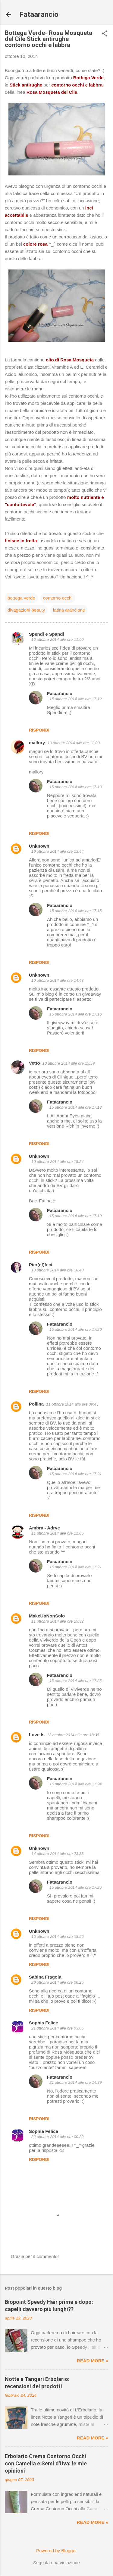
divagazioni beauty (26, 610)
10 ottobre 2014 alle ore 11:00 (57, 639)
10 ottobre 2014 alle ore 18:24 (57, 1161)
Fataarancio (38, 14)
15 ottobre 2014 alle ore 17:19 (75, 1216)
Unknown (39, 846)
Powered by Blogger (56, 2550)
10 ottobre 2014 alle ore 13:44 (57, 851)
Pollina (36, 1403)
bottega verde (21, 597)
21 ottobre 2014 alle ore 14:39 (75, 2082)
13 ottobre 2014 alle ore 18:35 (73, 1735)
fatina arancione (69, 610)
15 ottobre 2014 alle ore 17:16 (75, 1014)
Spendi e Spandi (46, 634)
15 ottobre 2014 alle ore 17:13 (75, 787)
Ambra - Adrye (44, 1527)
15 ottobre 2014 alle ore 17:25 (75, 1887)
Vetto (34, 1063)
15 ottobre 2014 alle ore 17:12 (75, 699)
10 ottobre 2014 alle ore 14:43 (57, 980)
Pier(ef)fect (40, 1264)
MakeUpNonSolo (47, 1615)
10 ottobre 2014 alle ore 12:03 (73, 743)
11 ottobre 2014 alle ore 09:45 (72, 1404)
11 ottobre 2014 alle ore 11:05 (57, 1533)
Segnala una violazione (56, 2562)
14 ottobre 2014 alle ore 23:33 (57, 1853)
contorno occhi (58, 597)
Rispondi (39, 730)
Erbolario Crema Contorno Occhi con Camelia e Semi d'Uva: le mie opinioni (46, 2463)
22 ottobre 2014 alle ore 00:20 (57, 2136)
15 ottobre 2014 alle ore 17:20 (75, 1329)
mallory (37, 742)
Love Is (37, 1734)
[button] (104, 34)
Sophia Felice (43, 2022)
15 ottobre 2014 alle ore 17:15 (75, 911)
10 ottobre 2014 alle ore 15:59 (68, 1063)
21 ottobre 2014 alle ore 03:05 (57, 2028)
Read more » (92, 2360)
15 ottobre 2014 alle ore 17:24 (75, 1784)
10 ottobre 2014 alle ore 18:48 (57, 1270)
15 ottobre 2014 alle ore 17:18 (75, 1107)
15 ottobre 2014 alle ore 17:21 (75, 1474)
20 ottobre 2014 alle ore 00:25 (57, 1982)
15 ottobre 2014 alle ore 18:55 (57, 1936)
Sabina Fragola (45, 1976)
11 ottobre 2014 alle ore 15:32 (57, 1621)
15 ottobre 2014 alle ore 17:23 (75, 1680)
